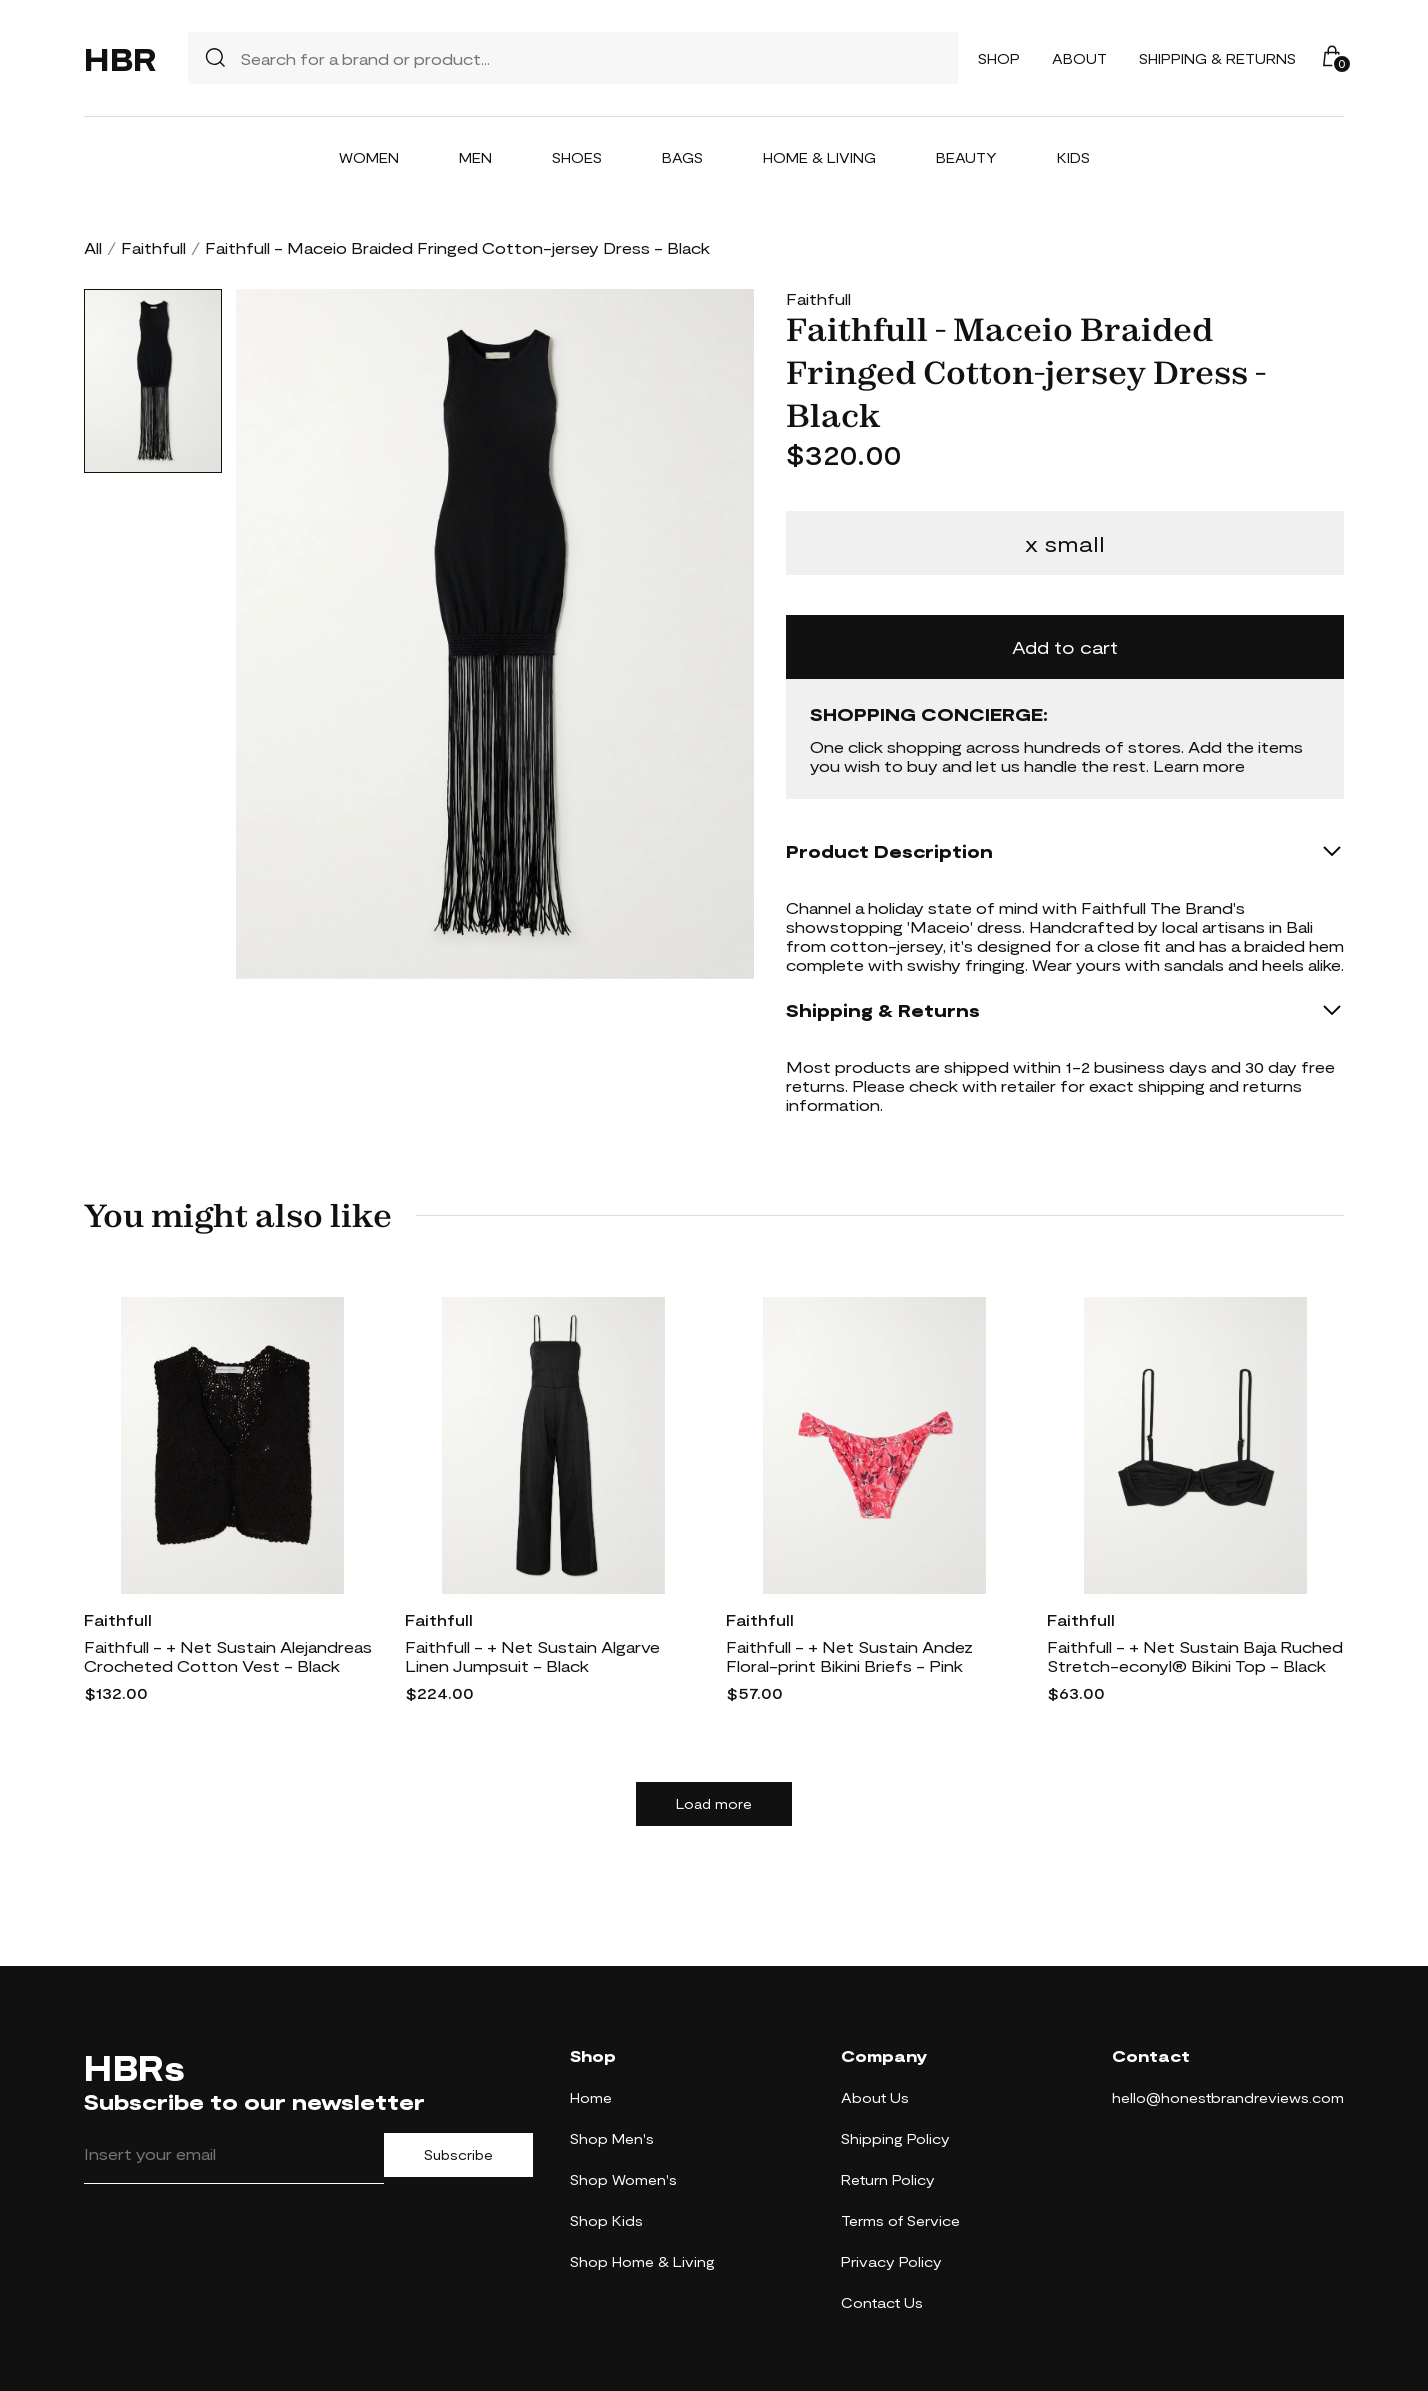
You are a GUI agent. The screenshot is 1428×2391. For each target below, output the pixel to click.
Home (591, 2097)
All (93, 247)
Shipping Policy (895, 2138)
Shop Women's (623, 2179)
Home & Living (819, 157)
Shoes (577, 157)
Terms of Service (900, 2220)
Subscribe (458, 2155)
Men (475, 157)
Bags (682, 157)
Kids (1073, 157)
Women (369, 157)
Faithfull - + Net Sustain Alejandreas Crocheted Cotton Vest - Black (228, 1656)
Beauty (966, 157)
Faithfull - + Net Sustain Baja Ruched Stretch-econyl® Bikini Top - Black (1195, 1656)
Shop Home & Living (642, 2261)
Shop (999, 58)
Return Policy (888, 2179)
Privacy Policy (891, 2261)
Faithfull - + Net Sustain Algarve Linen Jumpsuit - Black (532, 1656)
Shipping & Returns (1217, 58)
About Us (875, 2097)
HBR (120, 58)
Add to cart (1065, 647)
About (1079, 58)
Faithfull (153, 247)
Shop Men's (612, 2138)
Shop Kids (606, 2220)
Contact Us (882, 2302)
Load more (714, 1804)
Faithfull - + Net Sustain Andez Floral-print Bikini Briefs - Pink (849, 1656)
